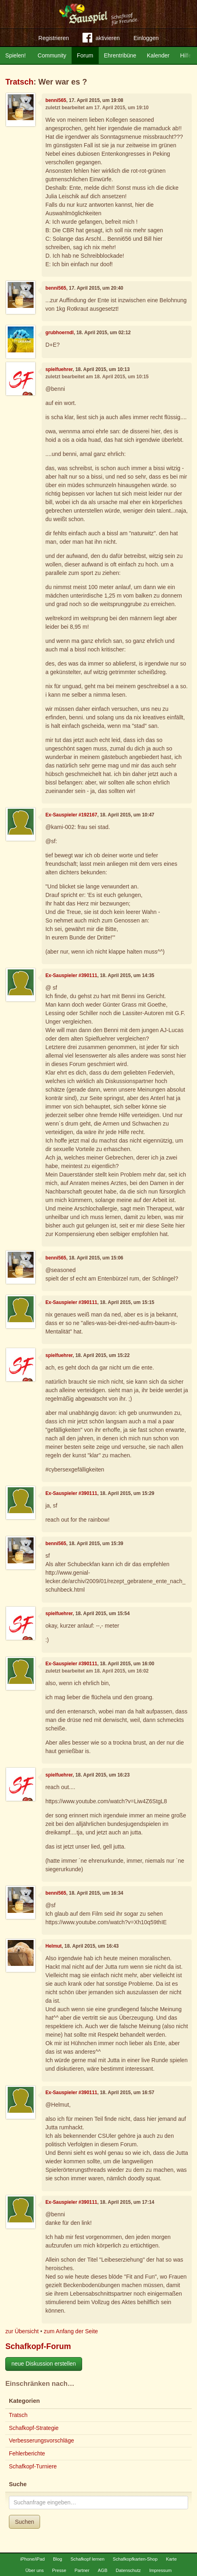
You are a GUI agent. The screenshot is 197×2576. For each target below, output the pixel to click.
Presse (59, 2570)
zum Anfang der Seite (71, 2331)
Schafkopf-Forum (38, 2346)
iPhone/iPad (32, 2559)
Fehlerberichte (27, 2453)
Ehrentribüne (120, 55)
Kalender (158, 55)
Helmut (53, 1946)
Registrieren (53, 38)
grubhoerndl (59, 332)
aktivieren (101, 39)
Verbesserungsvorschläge (41, 2440)
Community (52, 55)
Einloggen (146, 38)
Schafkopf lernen (87, 2559)
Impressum (160, 2570)
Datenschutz (128, 2570)
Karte (171, 2559)
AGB (103, 2570)
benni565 (55, 100)
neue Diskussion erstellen (43, 2363)
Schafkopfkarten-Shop (135, 2559)
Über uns (34, 2570)
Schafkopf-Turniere (33, 2466)
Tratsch (19, 81)
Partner (81, 2570)
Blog (57, 2559)
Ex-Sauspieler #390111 (71, 975)
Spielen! (15, 55)
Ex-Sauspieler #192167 (71, 815)
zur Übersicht (21, 2331)
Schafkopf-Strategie (34, 2428)
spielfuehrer (58, 369)
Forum (85, 55)
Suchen (24, 2522)
